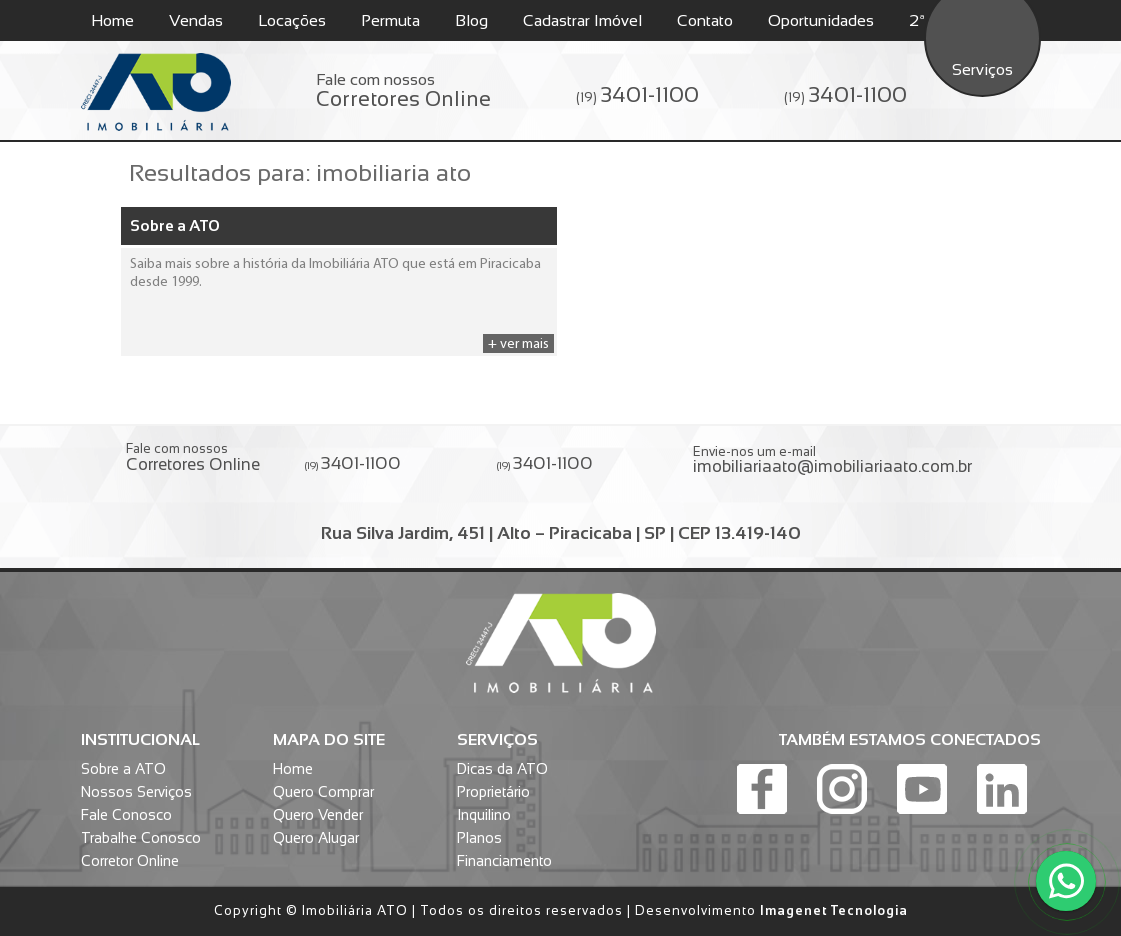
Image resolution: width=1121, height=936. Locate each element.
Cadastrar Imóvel (582, 20)
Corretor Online (130, 861)
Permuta (390, 20)
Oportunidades (821, 20)
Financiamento (504, 861)
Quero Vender (318, 815)
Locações (292, 20)
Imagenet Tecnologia (834, 910)
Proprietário (493, 792)
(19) (637, 94)
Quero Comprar (323, 792)
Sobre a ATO (175, 225)
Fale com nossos (403, 91)
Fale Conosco (126, 815)
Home (112, 20)
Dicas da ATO (502, 769)
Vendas (196, 20)
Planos (479, 838)
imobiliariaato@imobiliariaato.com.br (832, 466)
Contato (705, 20)
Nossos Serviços (136, 792)
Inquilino (484, 815)
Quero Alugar (316, 838)
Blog (471, 20)
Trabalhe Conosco (141, 838)
